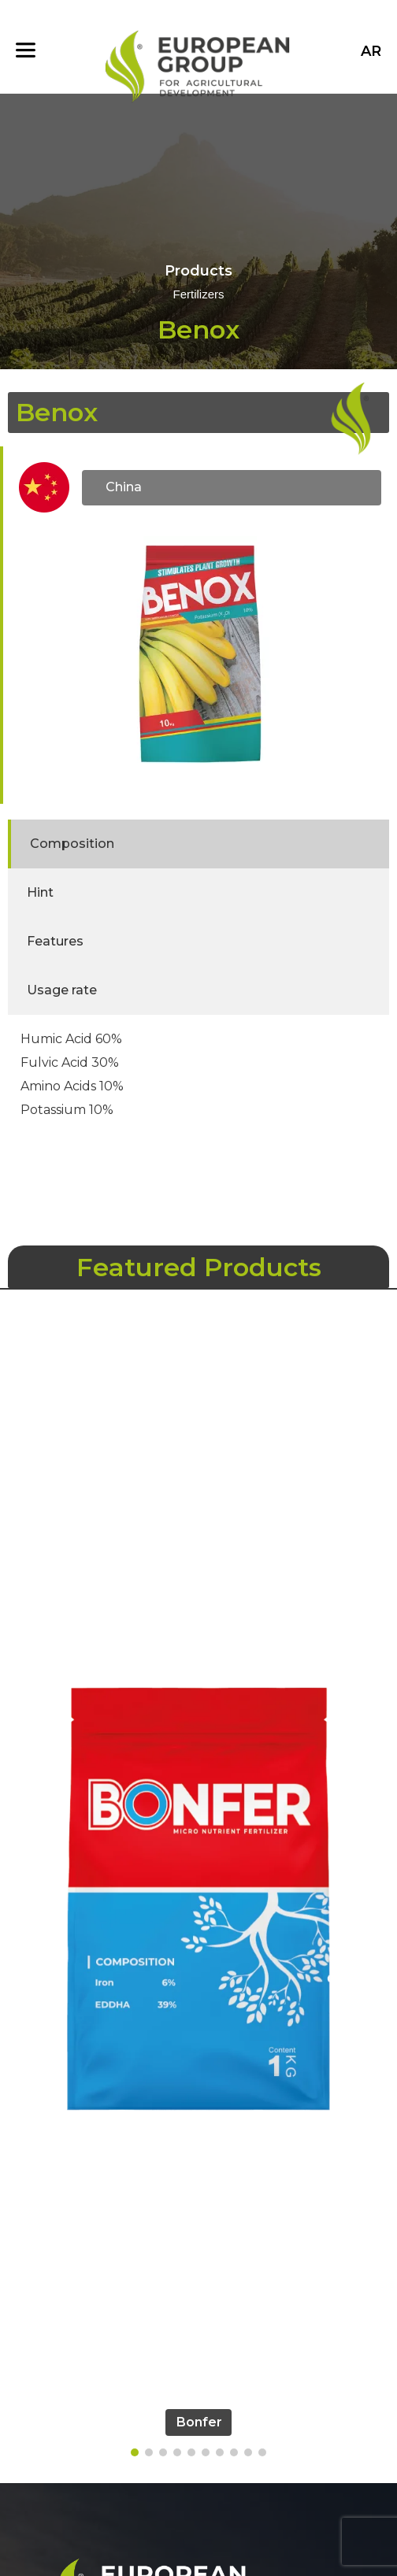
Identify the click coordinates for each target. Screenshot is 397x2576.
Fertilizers (198, 295)
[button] (135, 2452)
